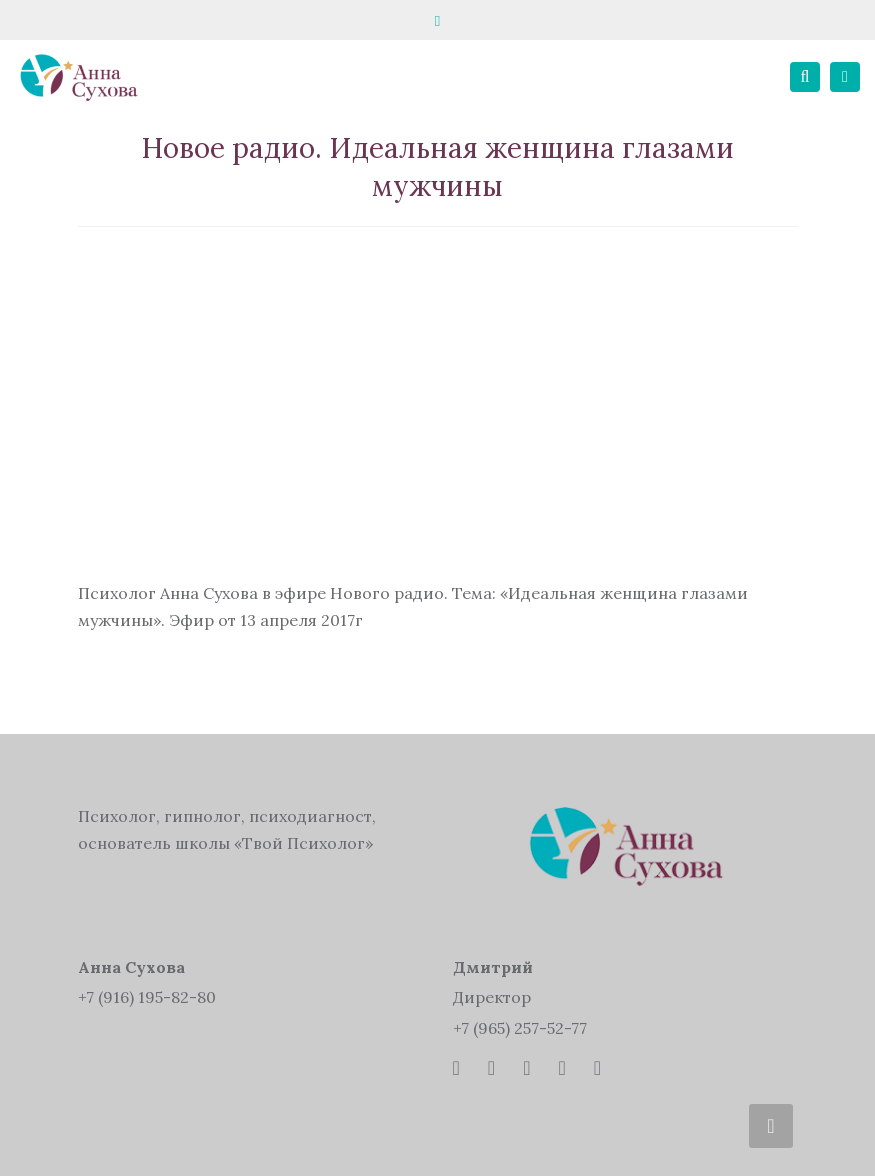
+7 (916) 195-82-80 (147, 997)
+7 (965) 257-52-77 (520, 1028)
